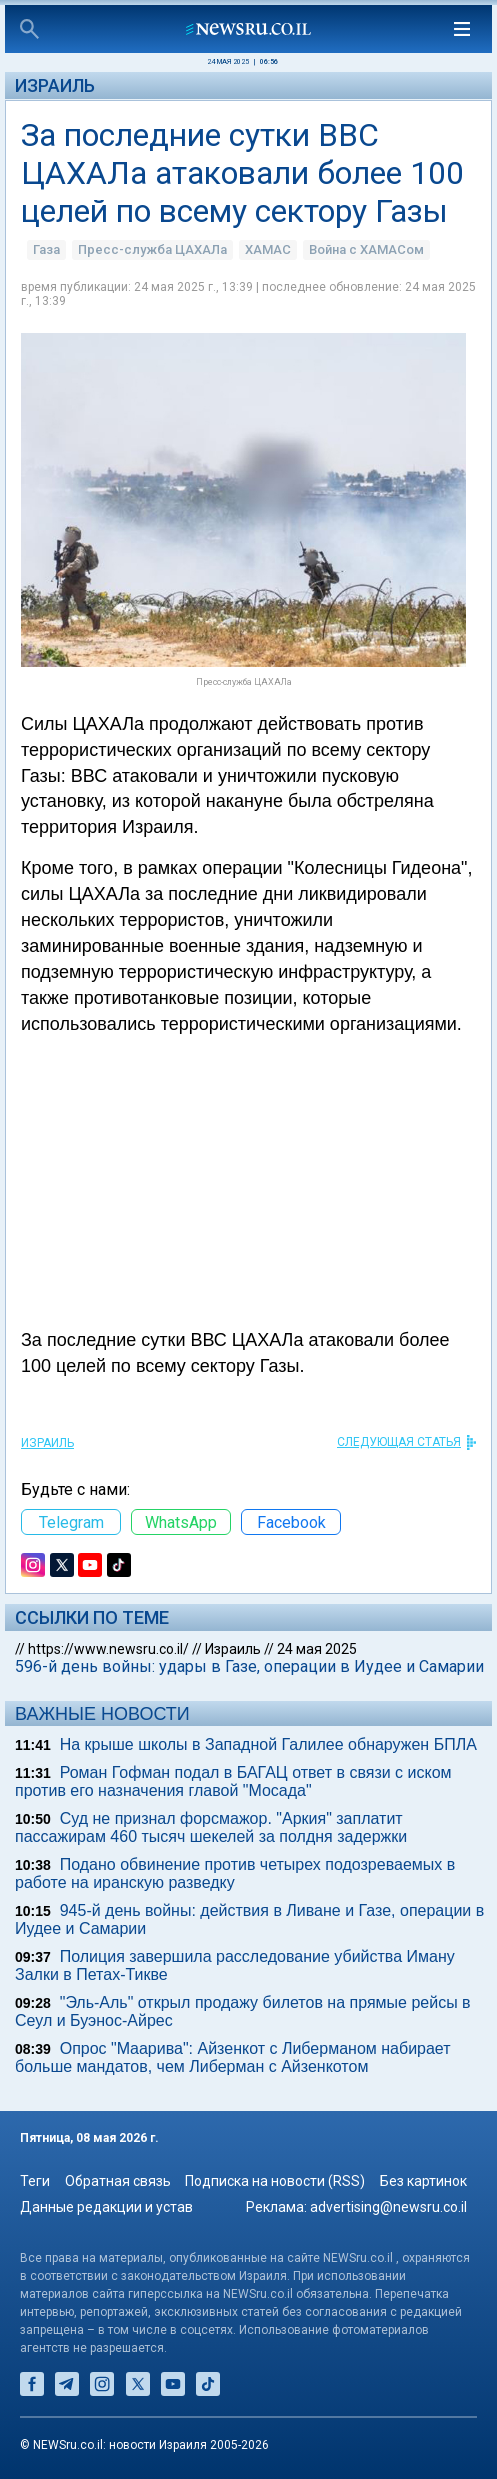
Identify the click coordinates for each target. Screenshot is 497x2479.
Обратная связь (118, 2181)
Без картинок (423, 2181)
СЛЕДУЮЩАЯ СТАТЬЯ (399, 1442)
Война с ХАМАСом (366, 249)
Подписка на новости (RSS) (275, 2181)
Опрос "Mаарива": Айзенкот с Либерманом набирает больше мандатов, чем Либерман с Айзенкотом (233, 2057)
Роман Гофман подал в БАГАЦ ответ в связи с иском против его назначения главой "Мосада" (233, 1781)
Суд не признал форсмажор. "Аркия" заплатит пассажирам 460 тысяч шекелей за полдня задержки (211, 1827)
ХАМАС (268, 249)
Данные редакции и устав (106, 2207)
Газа (46, 249)
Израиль (55, 85)
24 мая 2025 (317, 1649)
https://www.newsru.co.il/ (108, 1649)
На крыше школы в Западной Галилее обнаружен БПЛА (268, 1744)
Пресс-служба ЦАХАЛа (152, 249)
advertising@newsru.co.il (388, 2207)
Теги (35, 2181)
